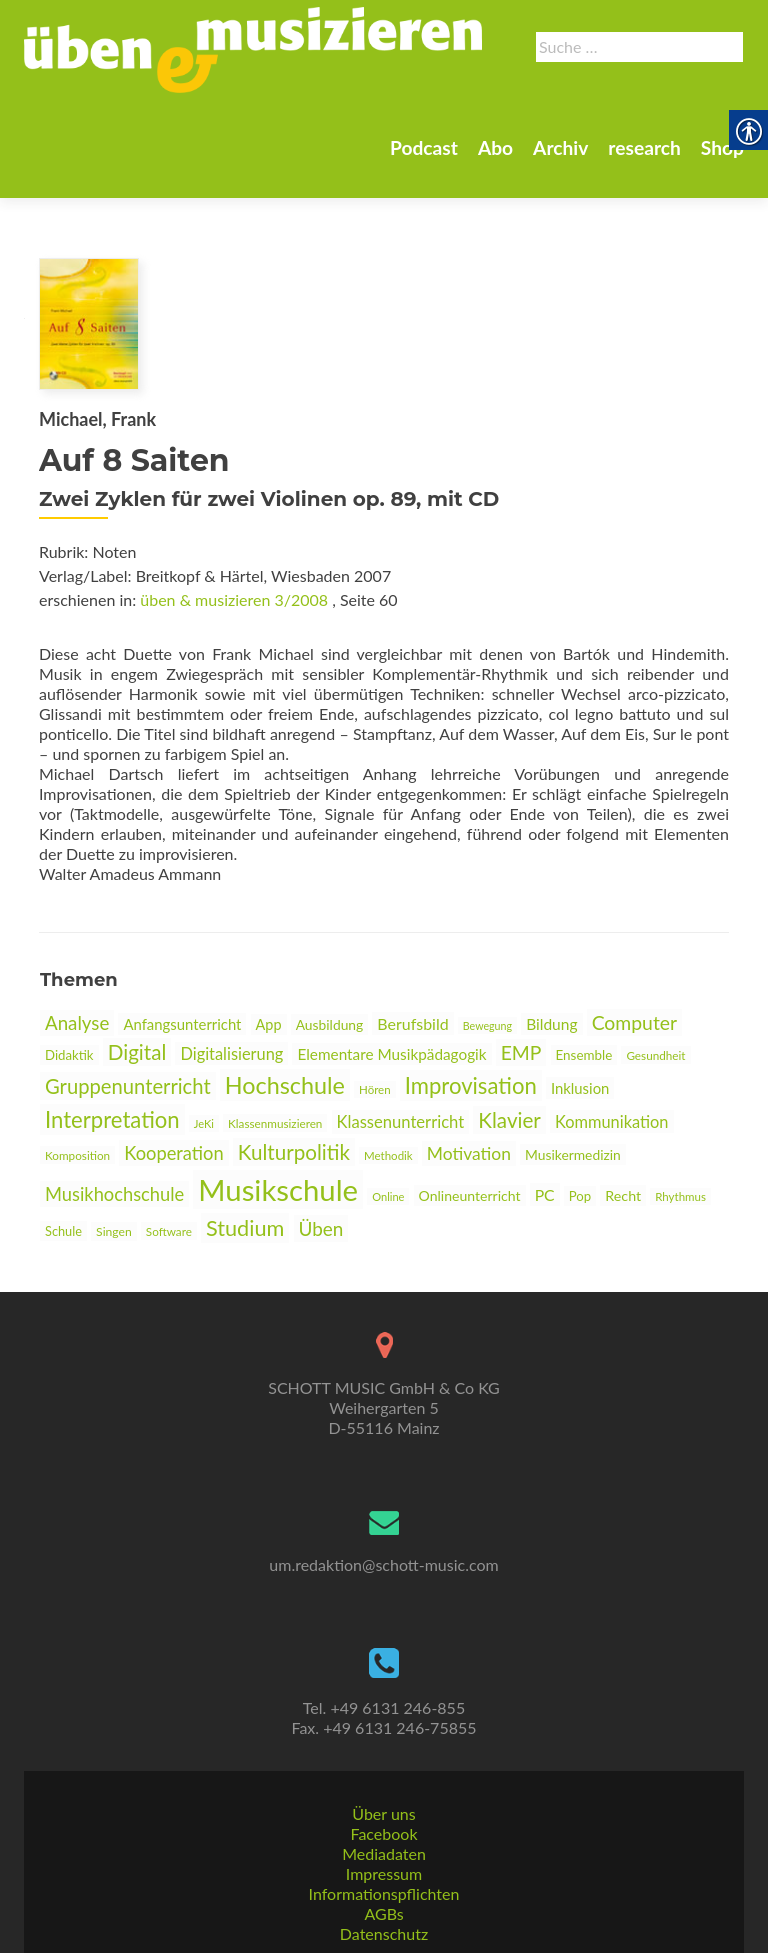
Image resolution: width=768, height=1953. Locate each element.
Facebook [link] (383, 1833)
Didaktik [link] (69, 1055)
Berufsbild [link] (412, 1023)
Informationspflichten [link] (384, 1893)
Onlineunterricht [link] (470, 1195)
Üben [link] (321, 1228)
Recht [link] (623, 1195)
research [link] (480, 180)
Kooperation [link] (173, 1153)
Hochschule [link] (285, 1085)
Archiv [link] (392, 180)
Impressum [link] (384, 1873)
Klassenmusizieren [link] (275, 1123)
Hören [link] (375, 1089)
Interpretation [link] (112, 1119)
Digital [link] (137, 1052)
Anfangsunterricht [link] (182, 1024)
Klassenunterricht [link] (401, 1122)
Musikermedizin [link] (573, 1154)
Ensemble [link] (584, 1055)
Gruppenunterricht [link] (128, 1086)
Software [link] (169, 1231)
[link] (377, 111)
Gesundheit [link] (655, 1055)
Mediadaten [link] (384, 1853)
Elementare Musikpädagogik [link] (391, 1054)
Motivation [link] (469, 1153)
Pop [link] (580, 1196)
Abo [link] (323, 180)
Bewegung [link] (487, 1025)
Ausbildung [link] (330, 1024)
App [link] (269, 1024)
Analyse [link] (77, 1023)
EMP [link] (521, 1052)
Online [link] (388, 1196)
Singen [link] (114, 1231)
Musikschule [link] (278, 1189)
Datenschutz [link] (384, 1933)
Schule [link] (63, 1231)
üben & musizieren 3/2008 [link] (234, 599)
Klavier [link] (509, 1120)
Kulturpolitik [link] (294, 1152)
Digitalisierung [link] (231, 1053)
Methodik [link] (388, 1155)
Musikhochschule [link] (114, 1194)
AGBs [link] (383, 1913)
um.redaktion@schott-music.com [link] (383, 1564)
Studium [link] (245, 1228)
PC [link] (545, 1194)
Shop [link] (562, 180)
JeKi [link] (204, 1123)
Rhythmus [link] (680, 1196)
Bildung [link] (551, 1024)
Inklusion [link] (580, 1088)
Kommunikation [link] (612, 1121)
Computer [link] (634, 1022)
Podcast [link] (248, 180)
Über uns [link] (383, 1813)
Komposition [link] (77, 1155)
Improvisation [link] (471, 1085)
